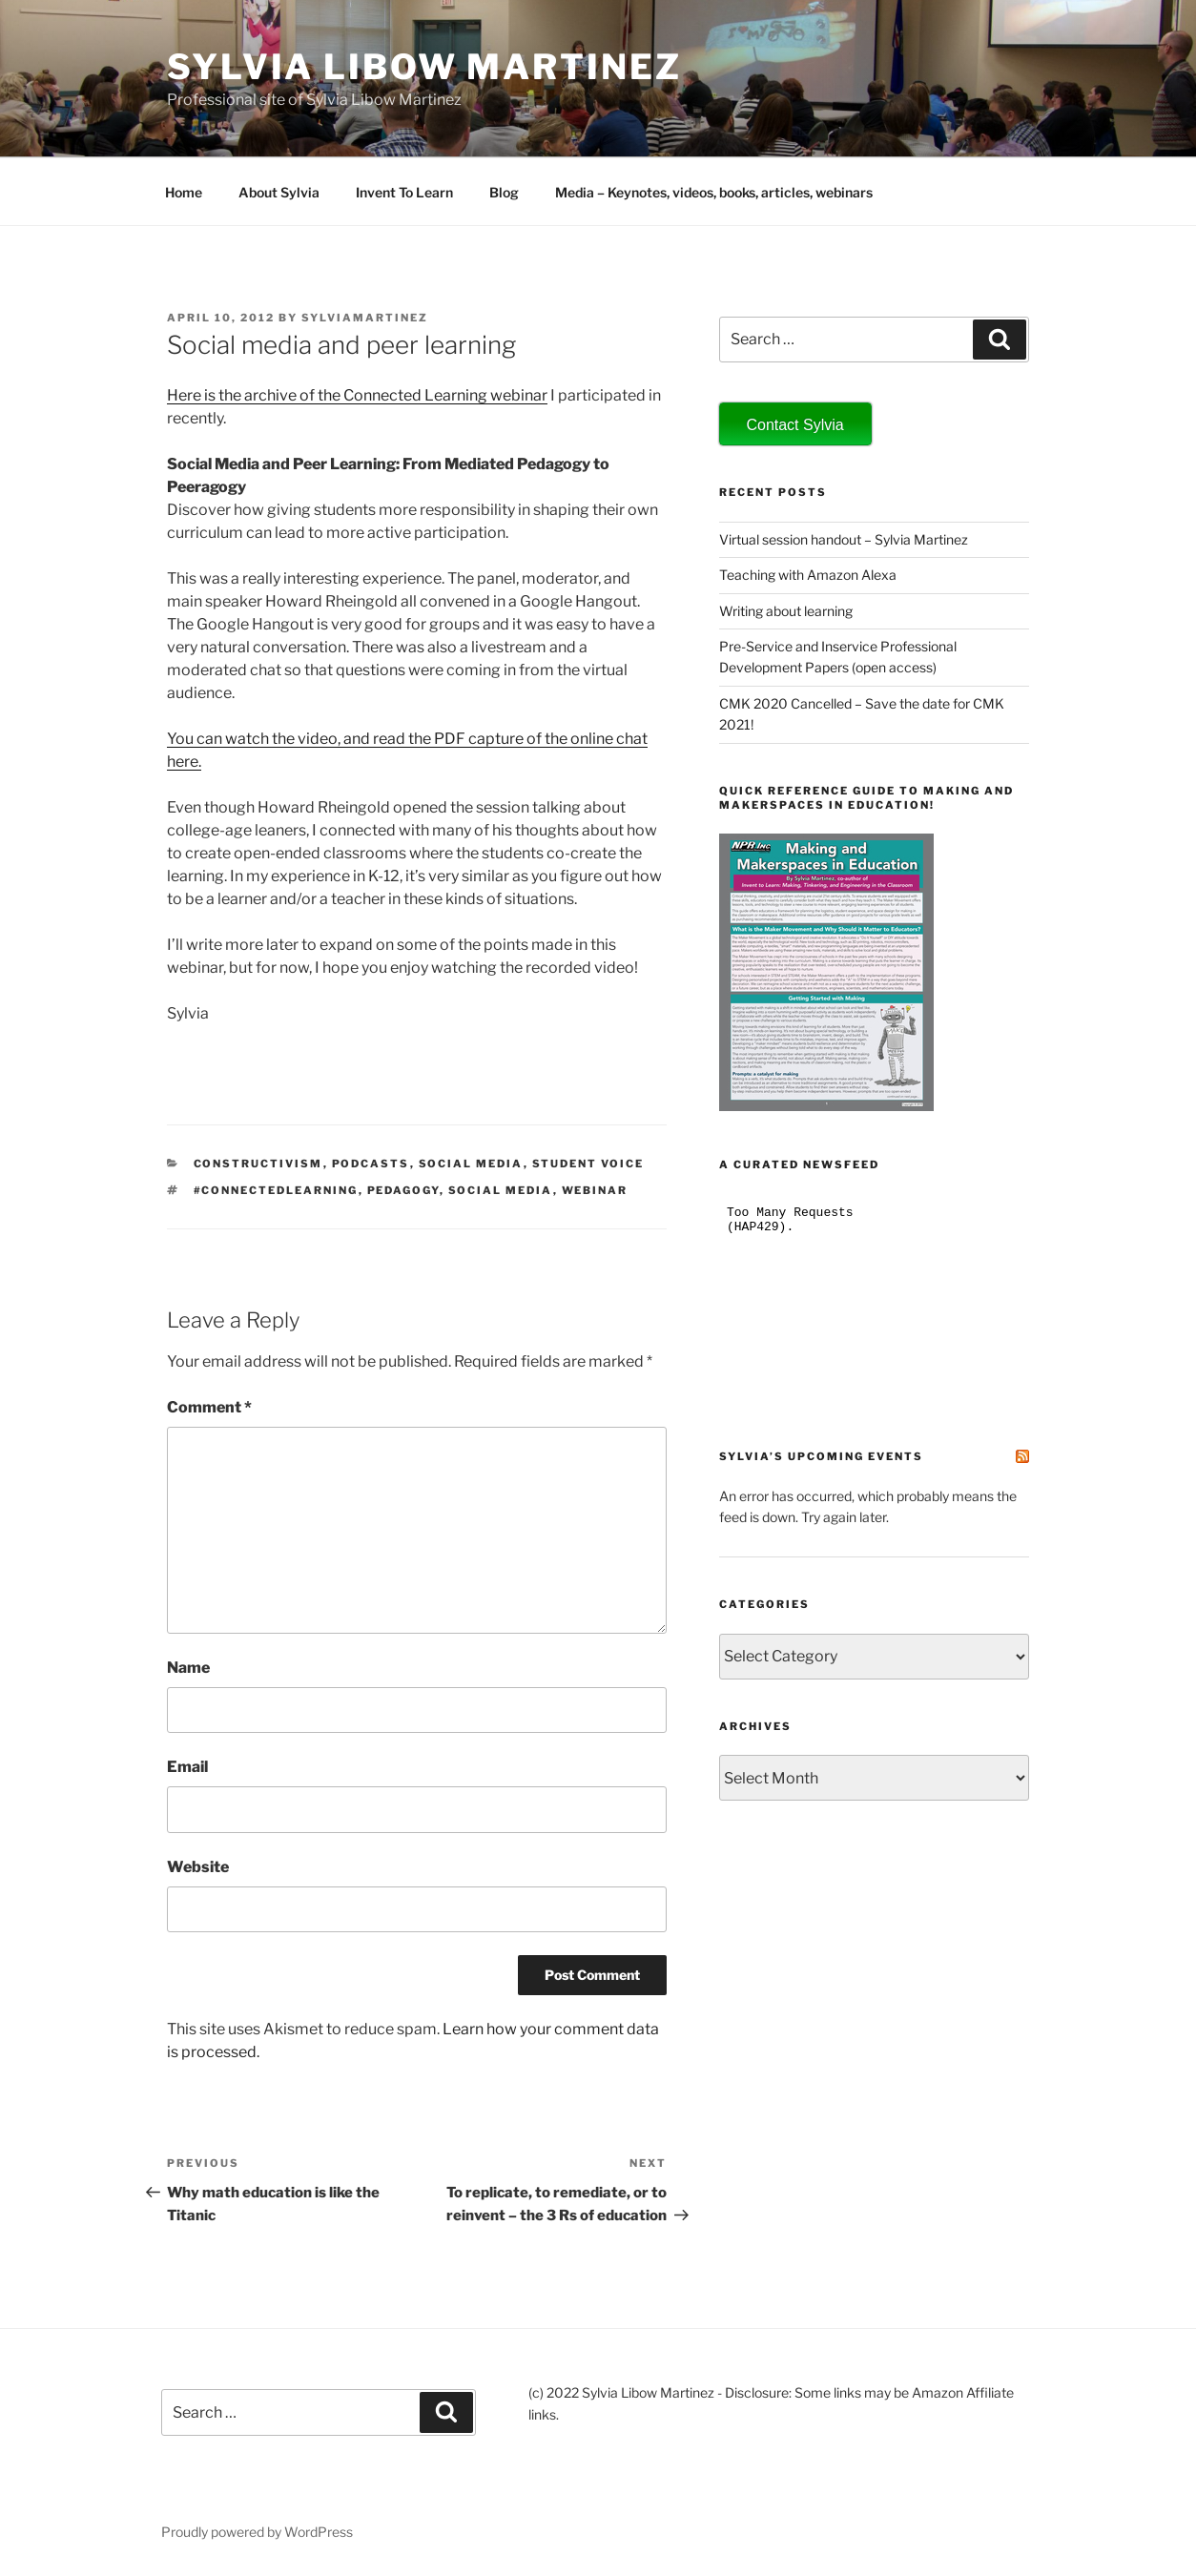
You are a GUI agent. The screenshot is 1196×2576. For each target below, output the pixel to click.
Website (198, 1867)
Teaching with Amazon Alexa (808, 575)
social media (471, 1163)
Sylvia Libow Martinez (424, 67)
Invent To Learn (404, 192)
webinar (595, 1190)
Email (187, 1767)
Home (183, 192)
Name (188, 1668)
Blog (504, 192)
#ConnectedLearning (276, 1190)
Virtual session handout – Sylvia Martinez (843, 539)
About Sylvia (279, 192)
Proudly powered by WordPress (257, 2532)
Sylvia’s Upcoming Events (821, 1456)
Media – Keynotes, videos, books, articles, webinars (714, 192)
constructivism (258, 1163)
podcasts (371, 1163)
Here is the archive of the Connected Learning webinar (357, 395)
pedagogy (403, 1190)
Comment (209, 1407)
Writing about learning (786, 611)
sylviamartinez (364, 317)
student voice (588, 1163)
